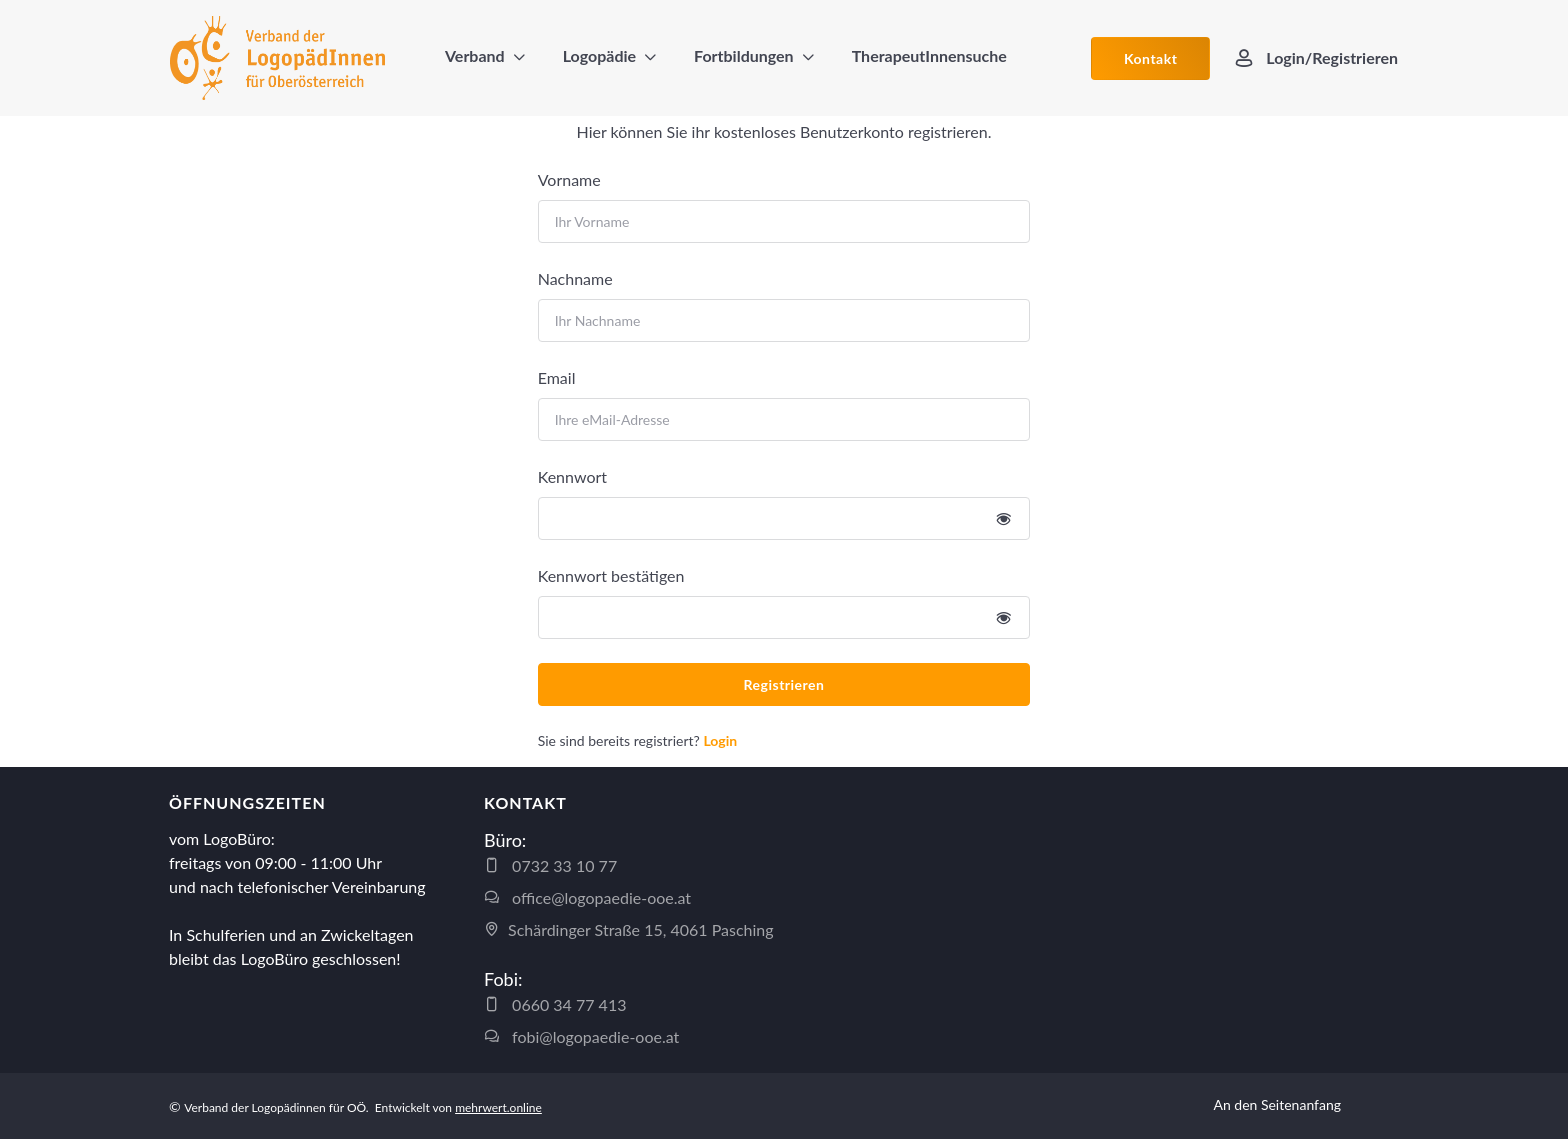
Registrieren (784, 684)
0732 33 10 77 (550, 865)
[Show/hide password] (1004, 518)
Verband (475, 55)
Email (557, 377)
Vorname (569, 179)
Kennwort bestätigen (611, 575)
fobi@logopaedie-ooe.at (581, 1036)
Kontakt (1150, 58)
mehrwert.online (498, 1107)
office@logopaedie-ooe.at (587, 897)
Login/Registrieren (1316, 58)
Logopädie (599, 55)
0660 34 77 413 (555, 1004)
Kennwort (572, 476)
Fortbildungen (744, 55)
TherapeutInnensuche (929, 55)
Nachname (575, 278)
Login (720, 740)
